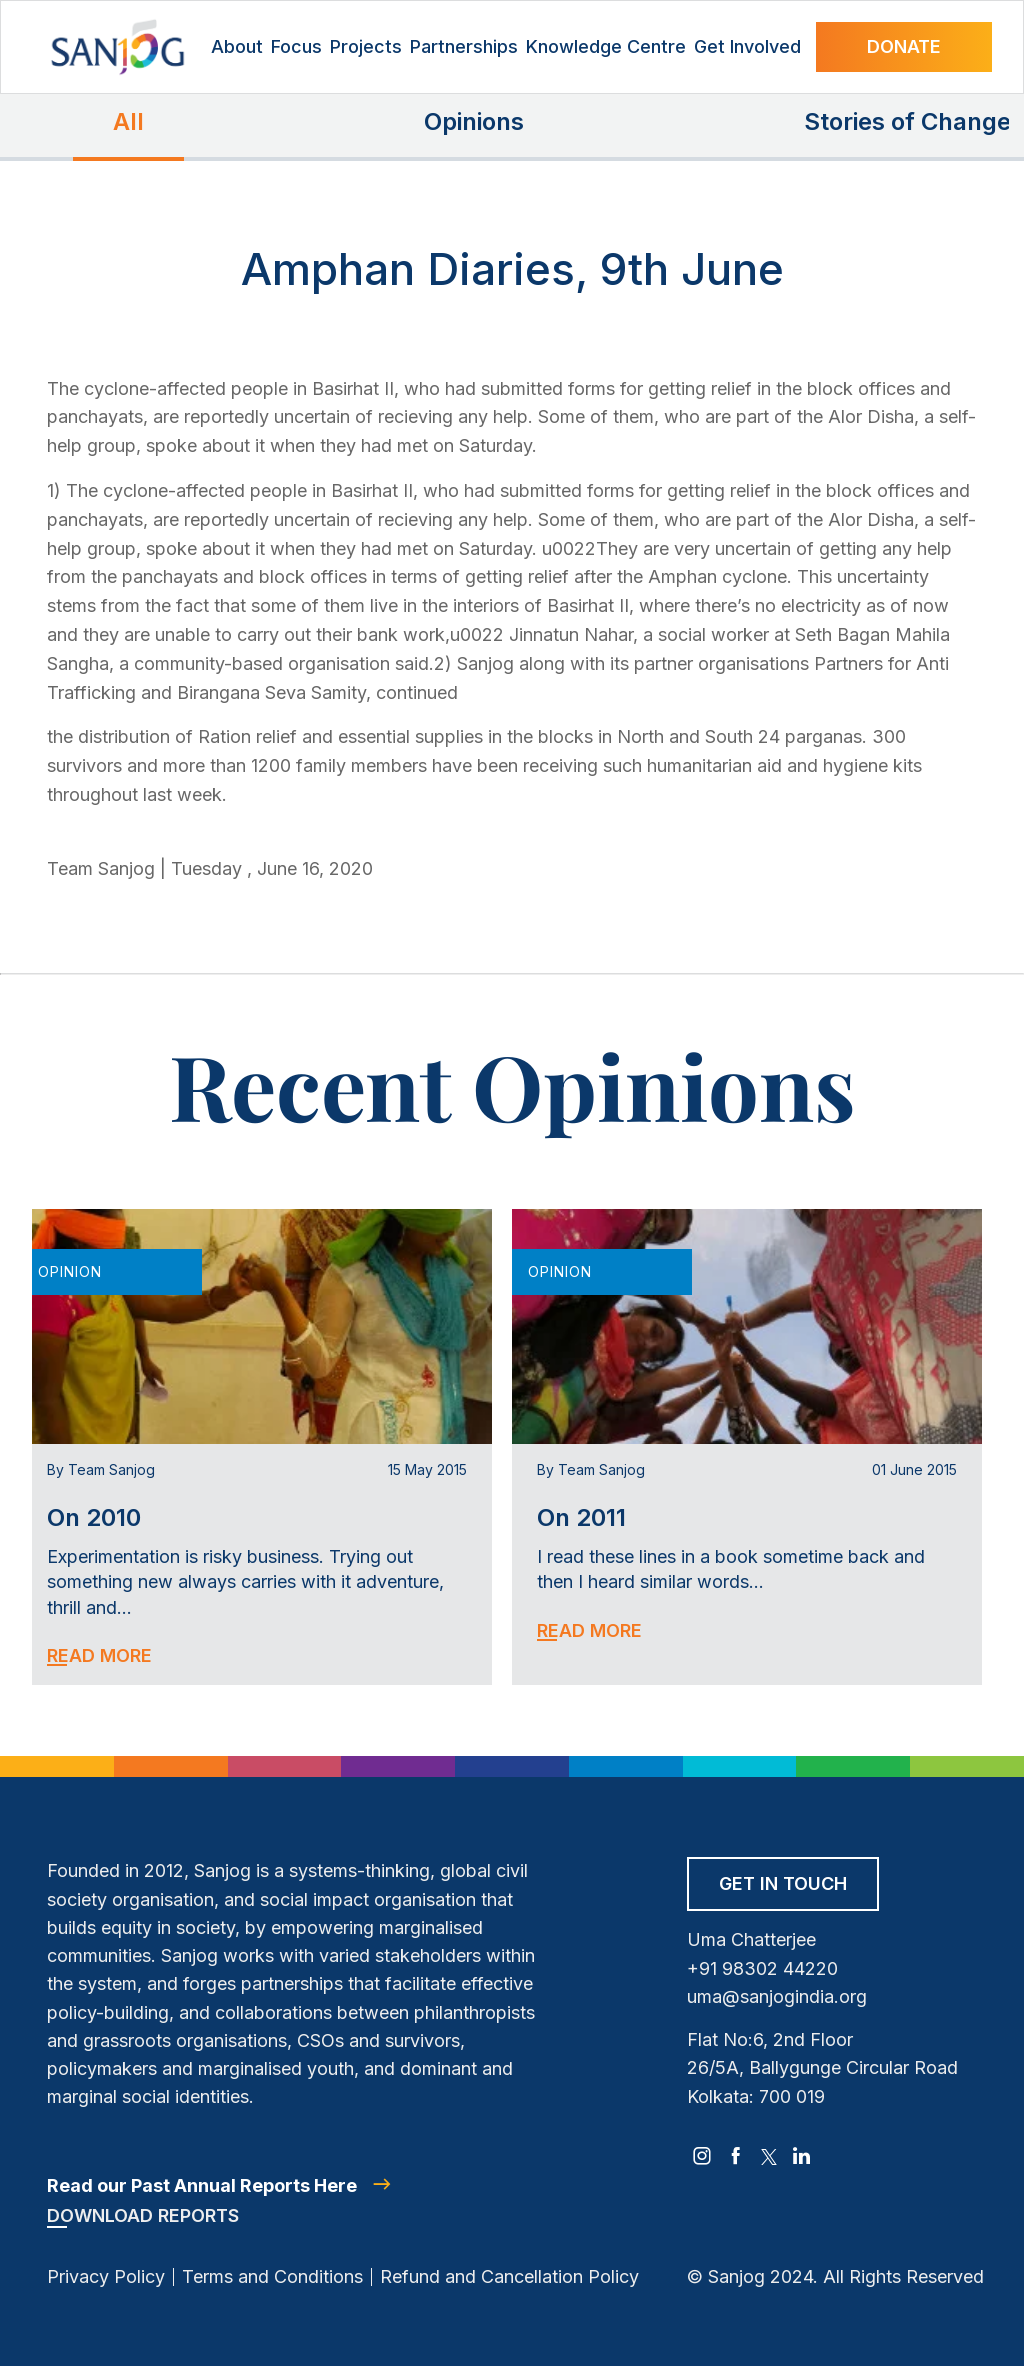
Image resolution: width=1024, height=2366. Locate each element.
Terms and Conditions (272, 2276)
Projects (366, 46)
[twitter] (769, 2156)
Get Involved (747, 46)
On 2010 (94, 1517)
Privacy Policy (106, 2276)
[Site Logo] (117, 47)
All (128, 121)
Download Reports (143, 2215)
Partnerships (464, 46)
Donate (904, 46)
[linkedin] (802, 2156)
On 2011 (581, 1517)
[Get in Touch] (783, 1890)
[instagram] (702, 2156)
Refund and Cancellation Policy (509, 2276)
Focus (296, 46)
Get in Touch (783, 1883)
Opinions (474, 121)
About (237, 46)
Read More (99, 1655)
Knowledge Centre (606, 46)
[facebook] (736, 2156)
